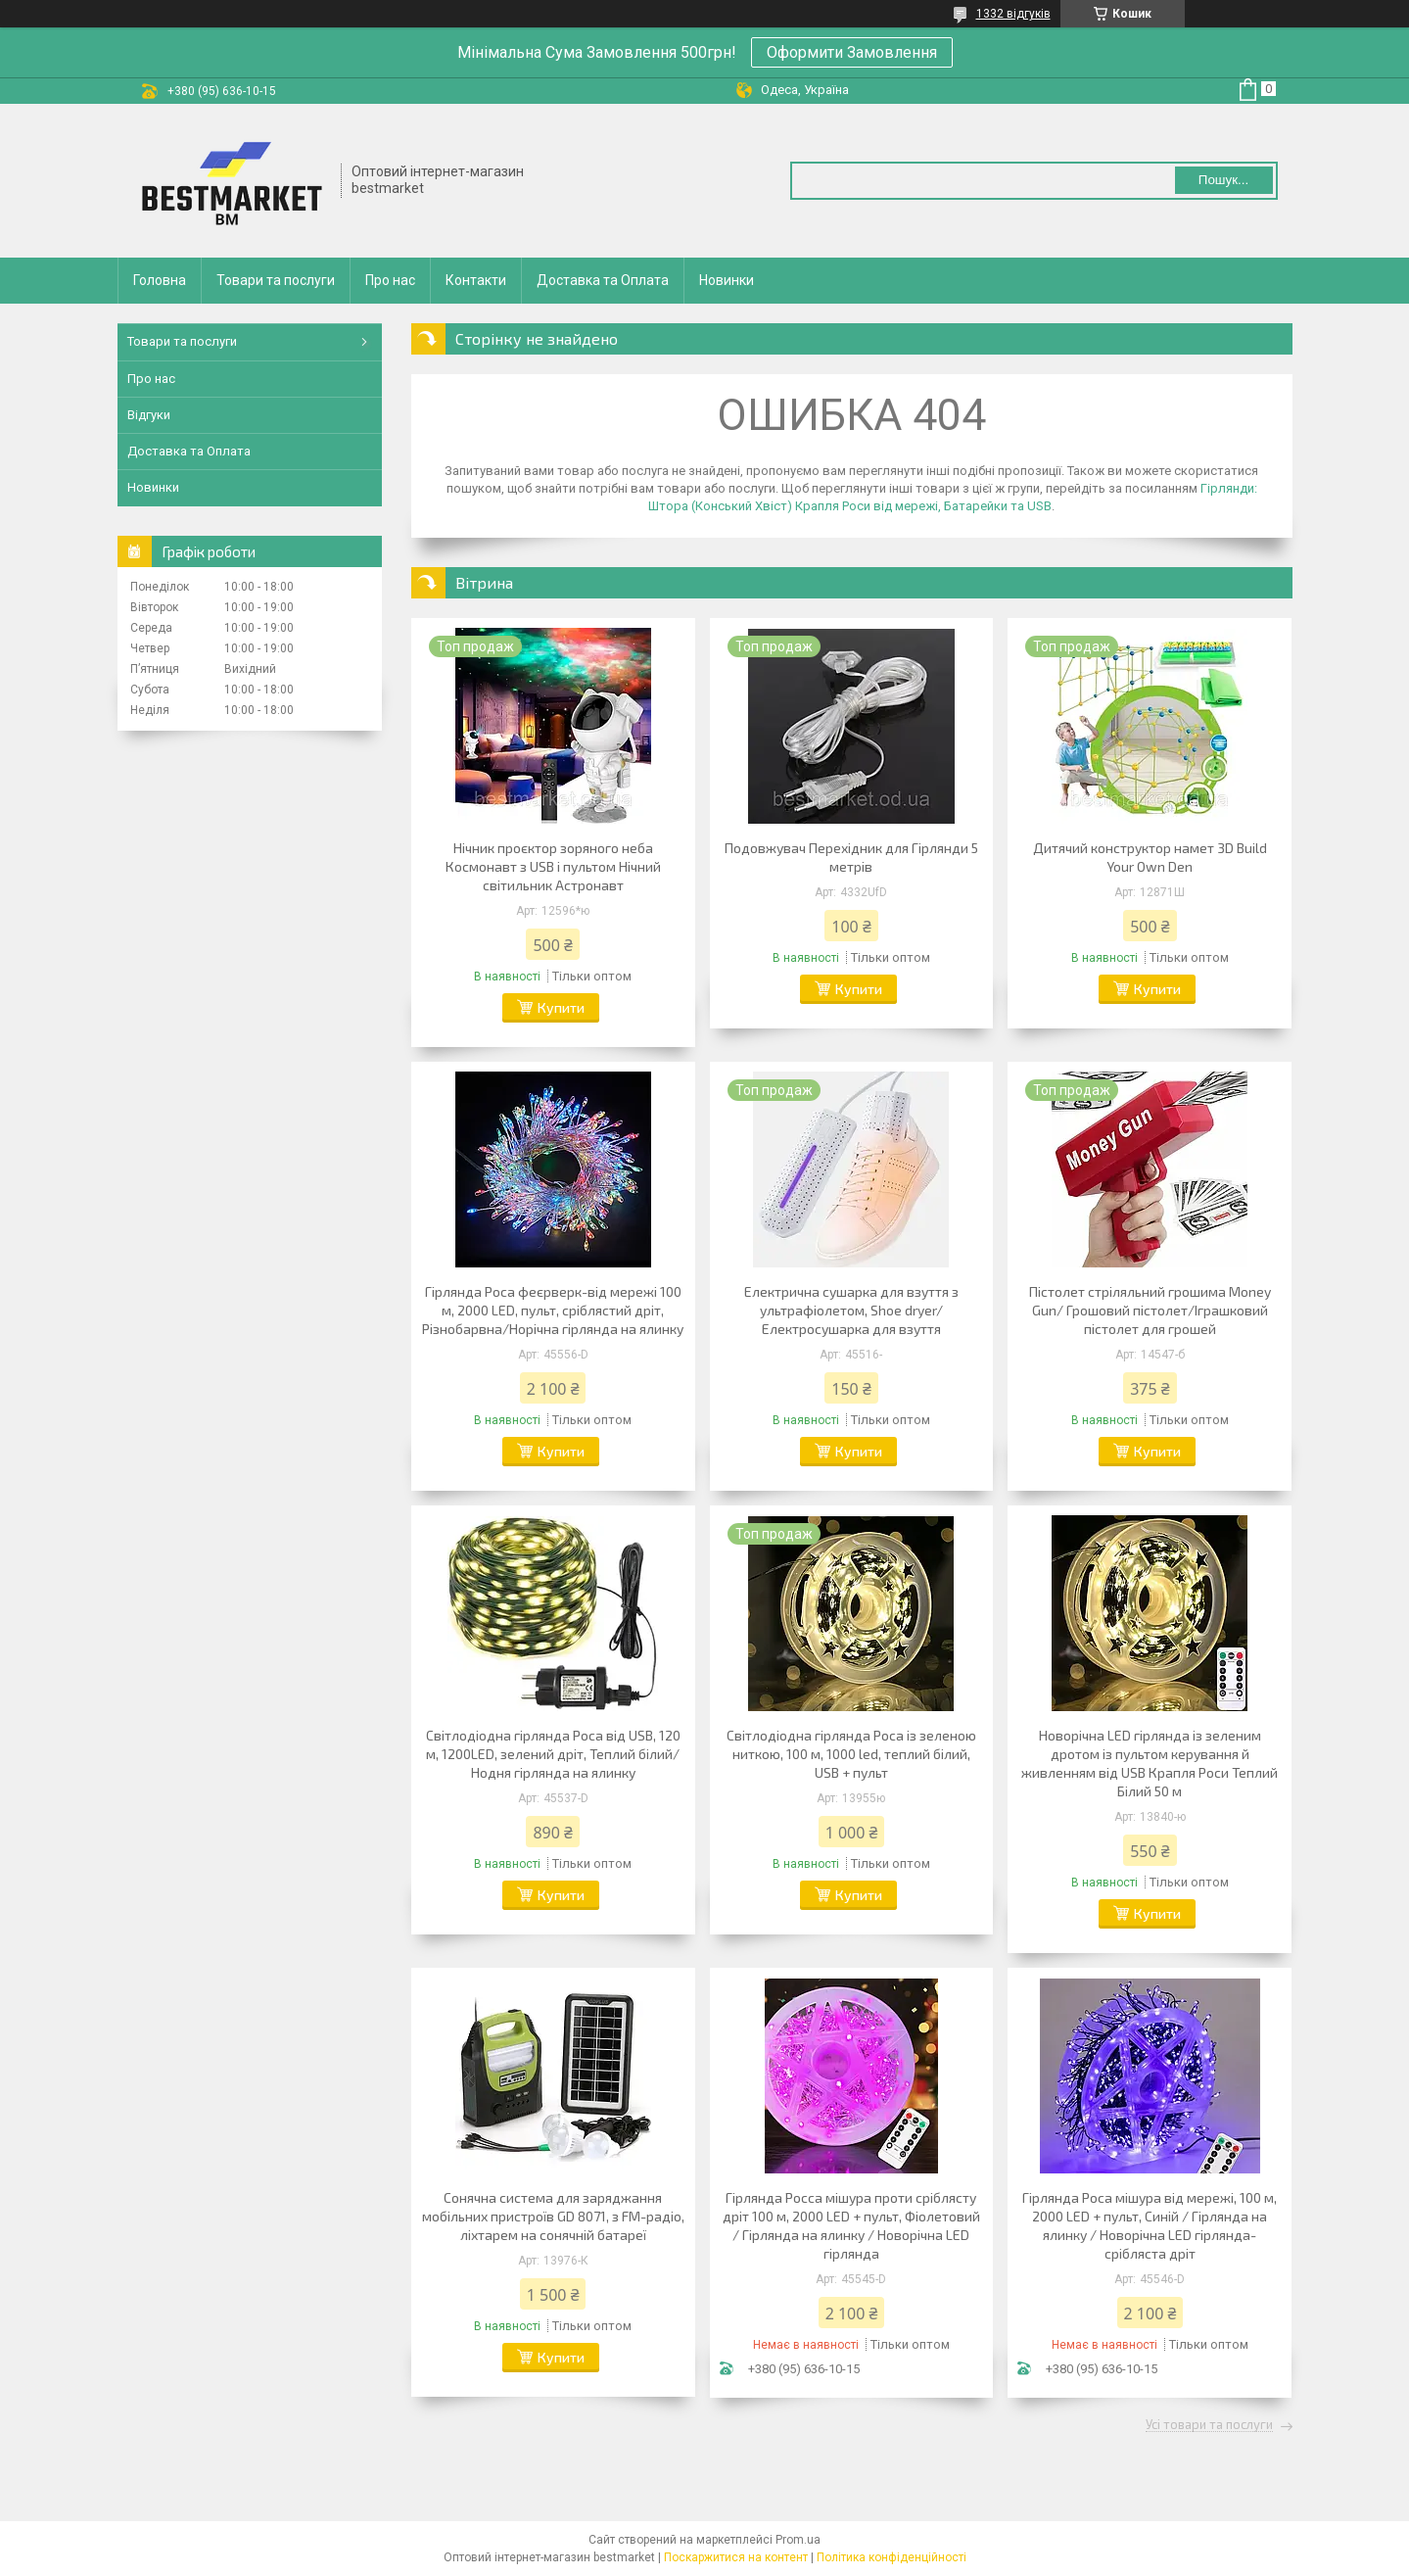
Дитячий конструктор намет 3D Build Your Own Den (1150, 857)
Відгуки (148, 414)
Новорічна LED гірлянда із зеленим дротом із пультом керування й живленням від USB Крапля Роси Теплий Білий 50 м (1149, 1763)
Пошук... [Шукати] (1223, 179)
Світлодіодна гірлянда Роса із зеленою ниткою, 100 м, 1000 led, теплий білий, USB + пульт (851, 1754)
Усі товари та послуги (1209, 2425)
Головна (159, 280)
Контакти (476, 280)
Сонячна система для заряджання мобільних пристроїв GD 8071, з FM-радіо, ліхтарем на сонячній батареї (553, 2216)
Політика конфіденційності (891, 2557)
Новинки (726, 280)
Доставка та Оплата (603, 280)
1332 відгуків (1013, 14)
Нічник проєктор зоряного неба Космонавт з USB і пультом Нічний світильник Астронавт (553, 866)
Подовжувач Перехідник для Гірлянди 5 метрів (851, 857)
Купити (561, 1007)
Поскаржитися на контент (736, 2557)
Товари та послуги (275, 280)
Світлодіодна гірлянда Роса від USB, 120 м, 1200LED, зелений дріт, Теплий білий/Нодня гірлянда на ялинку (553, 1754)
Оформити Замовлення (852, 52)
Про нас (390, 280)
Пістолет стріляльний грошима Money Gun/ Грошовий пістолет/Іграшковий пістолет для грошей (1150, 1310)
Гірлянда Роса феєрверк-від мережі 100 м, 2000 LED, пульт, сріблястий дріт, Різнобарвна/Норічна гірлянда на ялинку (552, 1310)
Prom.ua (798, 2540)
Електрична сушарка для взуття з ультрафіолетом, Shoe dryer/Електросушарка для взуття (851, 1310)
